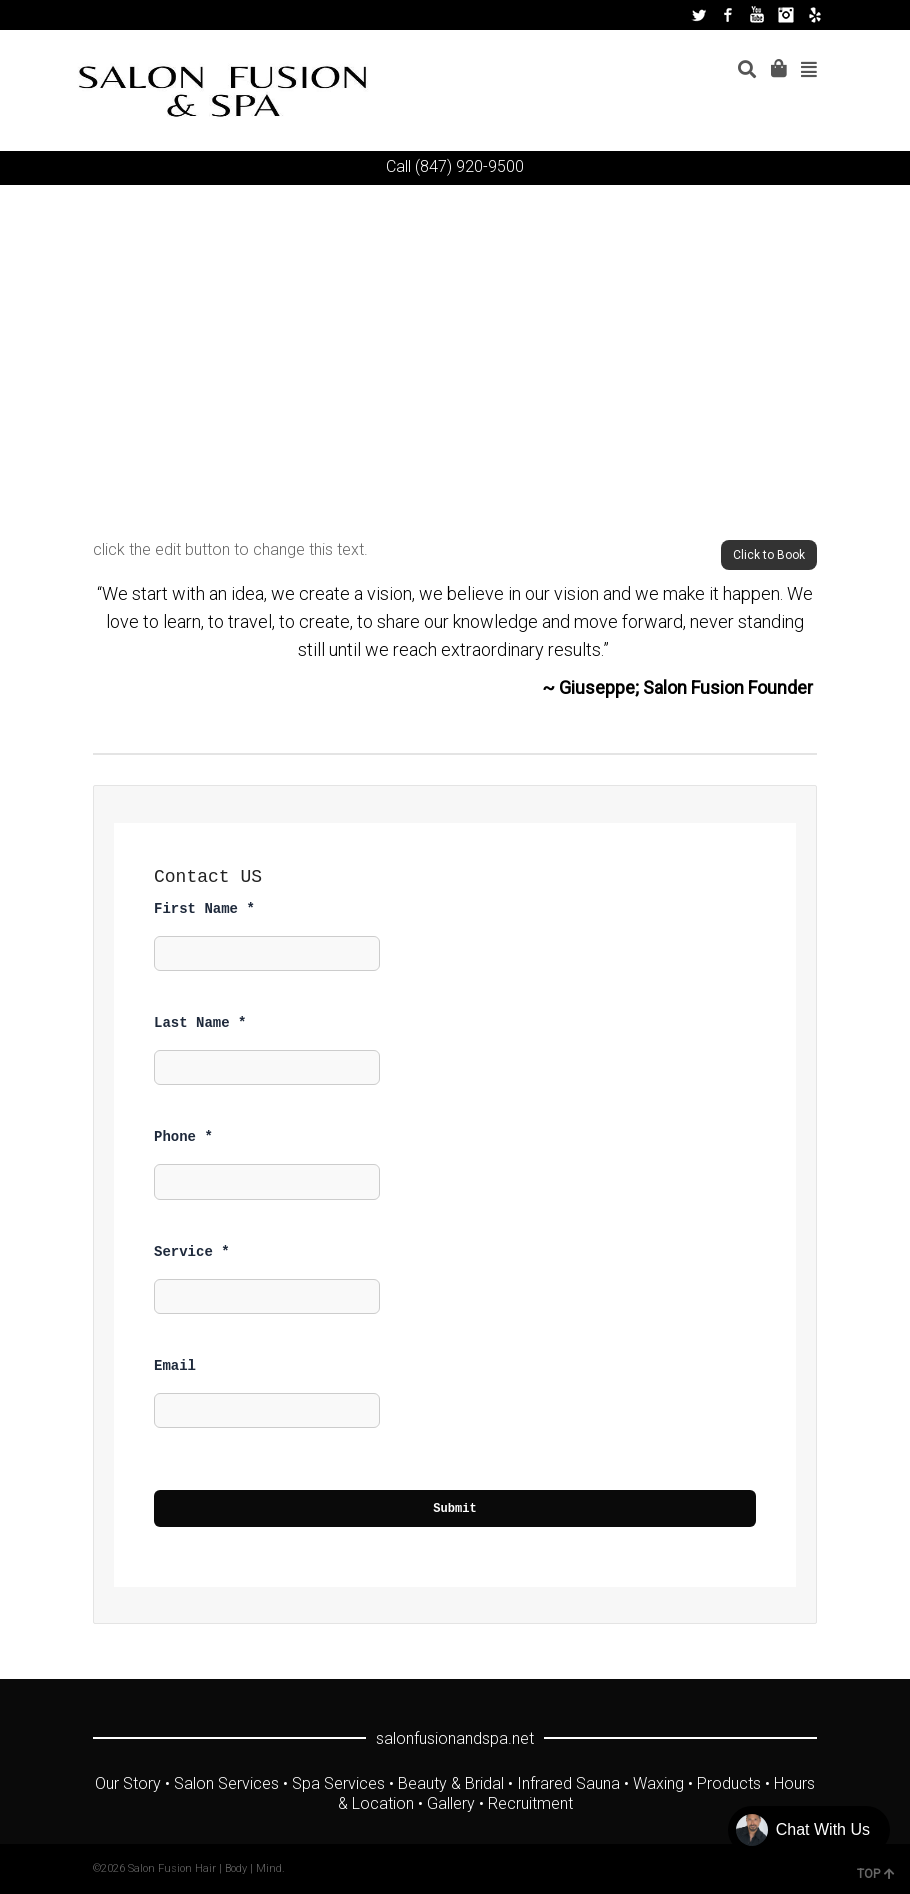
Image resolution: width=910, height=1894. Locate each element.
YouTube (757, 15)
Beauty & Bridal (451, 1783)
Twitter (699, 15)
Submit (455, 1509)
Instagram (786, 15)
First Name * (204, 909)
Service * (192, 1252)
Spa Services (338, 1783)
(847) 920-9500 (469, 166)
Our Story (128, 1783)
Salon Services (226, 1783)
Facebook (728, 15)
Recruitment (530, 1803)
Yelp (815, 15)
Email (175, 1366)
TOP (876, 1874)
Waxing (658, 1783)
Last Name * (200, 1023)
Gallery (451, 1803)
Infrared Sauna (568, 1783)
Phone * (183, 1137)
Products (729, 1783)
